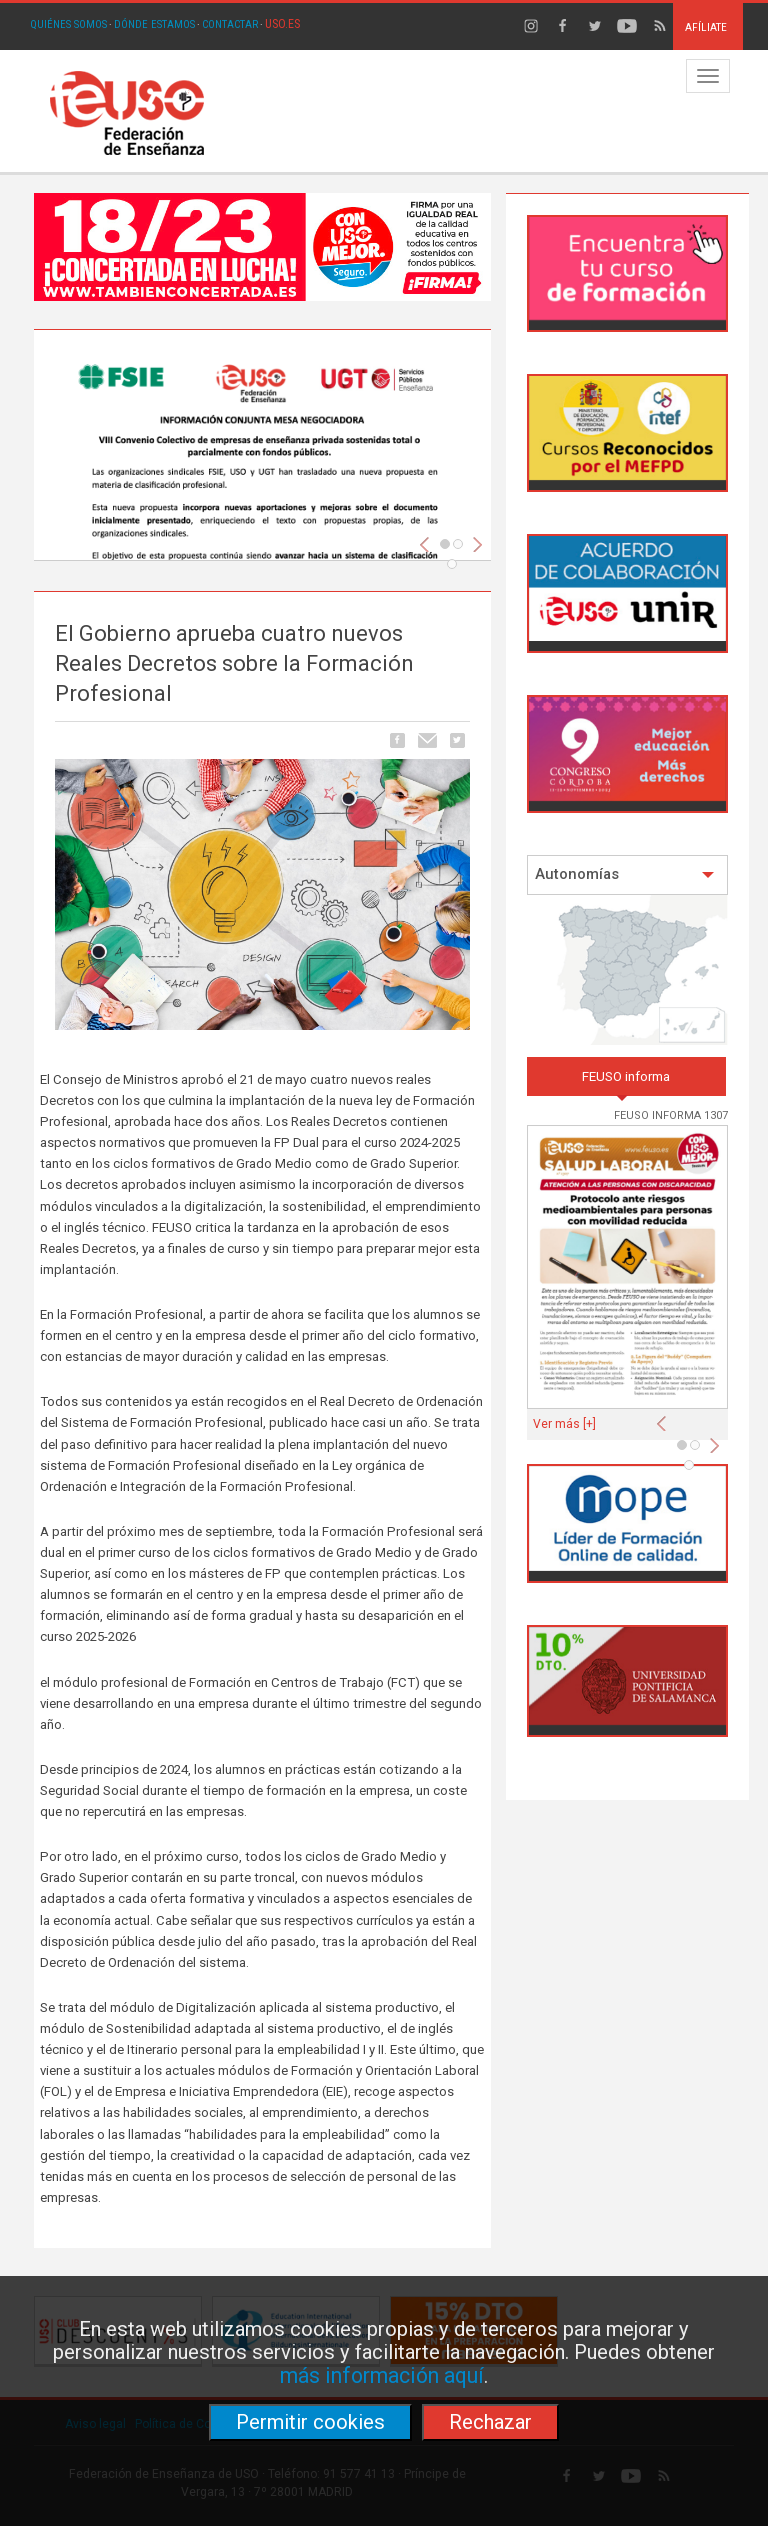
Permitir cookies (310, 2422)
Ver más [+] (564, 1424)
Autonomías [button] (624, 874)
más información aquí (382, 2375)
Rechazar (490, 2422)
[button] (666, 1418)
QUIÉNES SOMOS (68, 24)
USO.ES (282, 24)
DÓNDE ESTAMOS (154, 24)
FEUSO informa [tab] (626, 1076)
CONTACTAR (230, 24)
